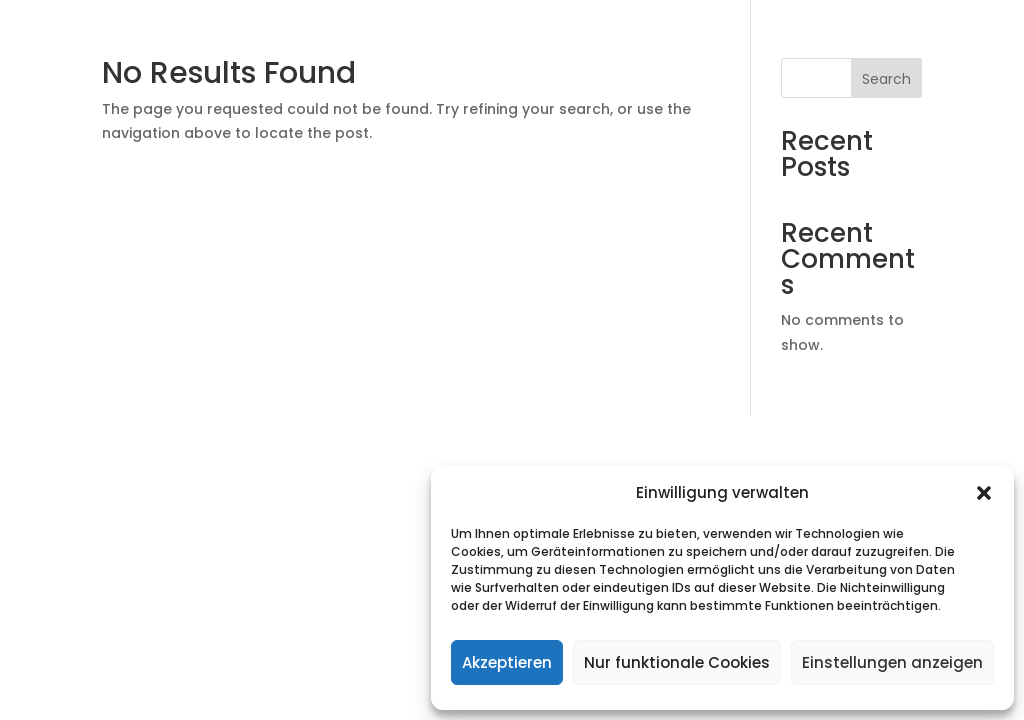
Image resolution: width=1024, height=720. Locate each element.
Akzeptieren (507, 662)
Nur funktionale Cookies (677, 662)
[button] (984, 493)
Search (886, 79)
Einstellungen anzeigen (892, 662)
